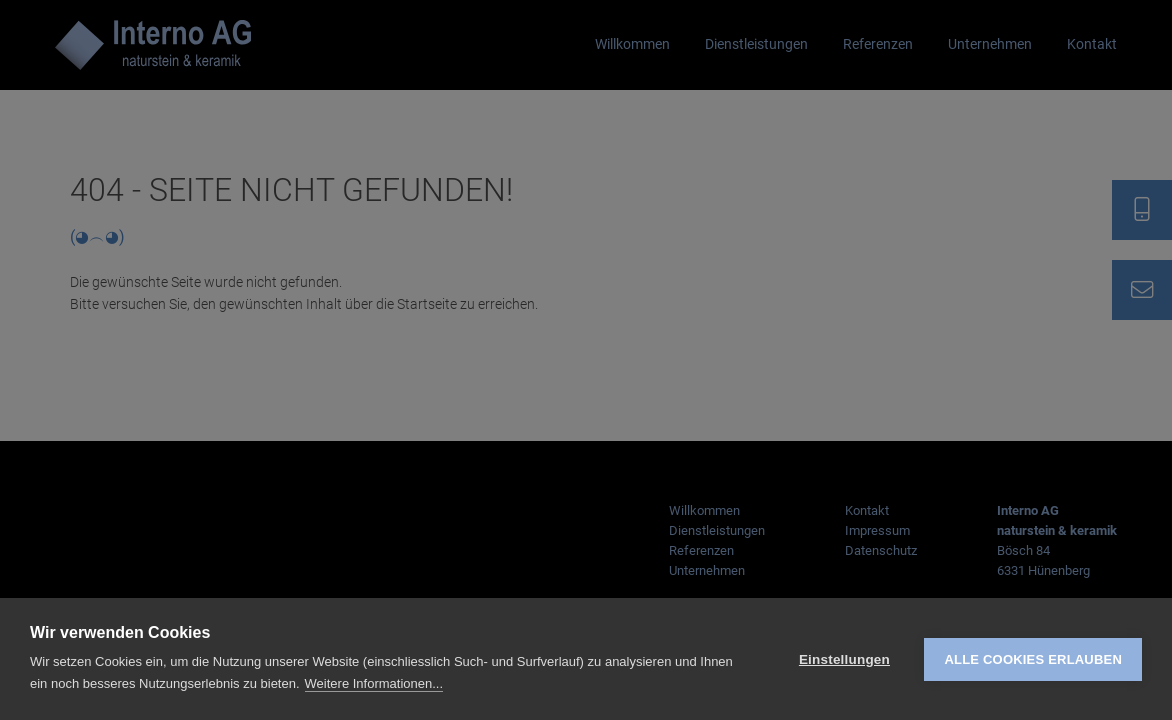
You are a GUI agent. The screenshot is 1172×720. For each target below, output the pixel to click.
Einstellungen (844, 659)
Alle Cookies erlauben (1033, 659)
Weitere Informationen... (374, 683)
